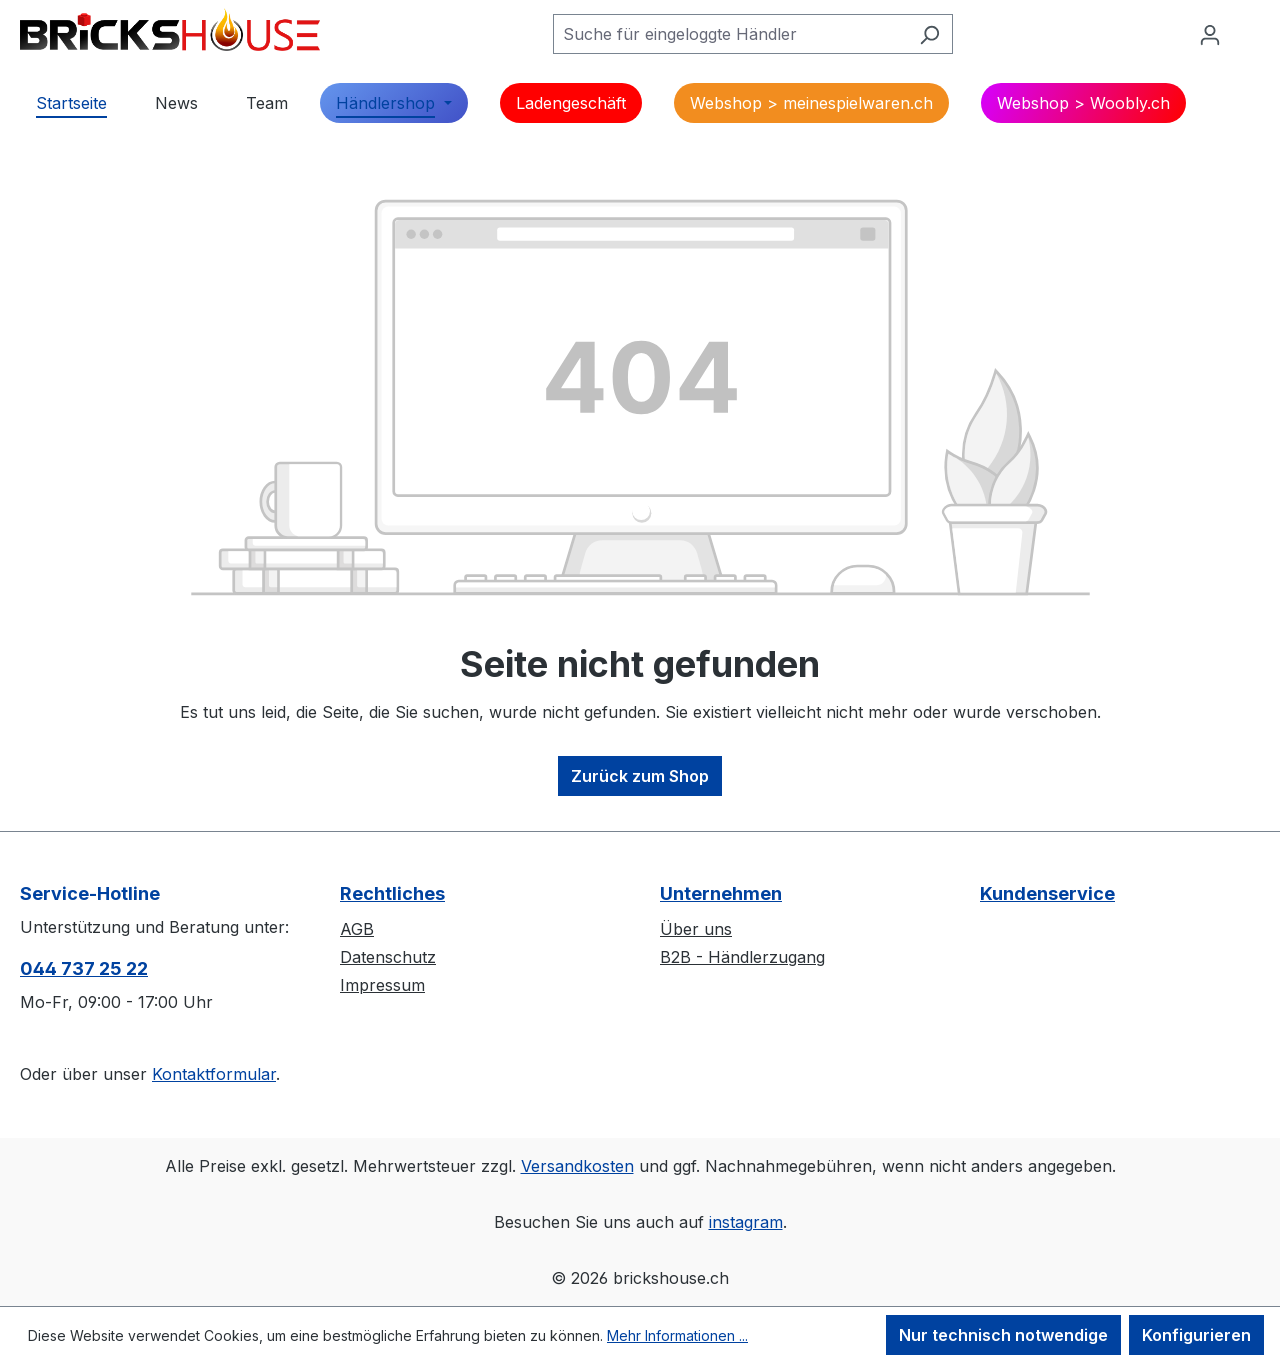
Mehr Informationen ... (677, 1335)
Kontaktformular (214, 1074)
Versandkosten (577, 1166)
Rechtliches (392, 893)
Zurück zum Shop (640, 776)
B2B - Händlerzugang (742, 957)
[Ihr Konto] (1210, 34)
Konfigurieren (1196, 1335)
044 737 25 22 (84, 968)
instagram (746, 1222)
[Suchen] (929, 34)
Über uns (696, 929)
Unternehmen (721, 893)
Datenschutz (388, 957)
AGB (357, 929)
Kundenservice (1047, 893)
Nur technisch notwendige (1003, 1335)
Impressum (382, 985)
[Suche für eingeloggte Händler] (730, 34)
